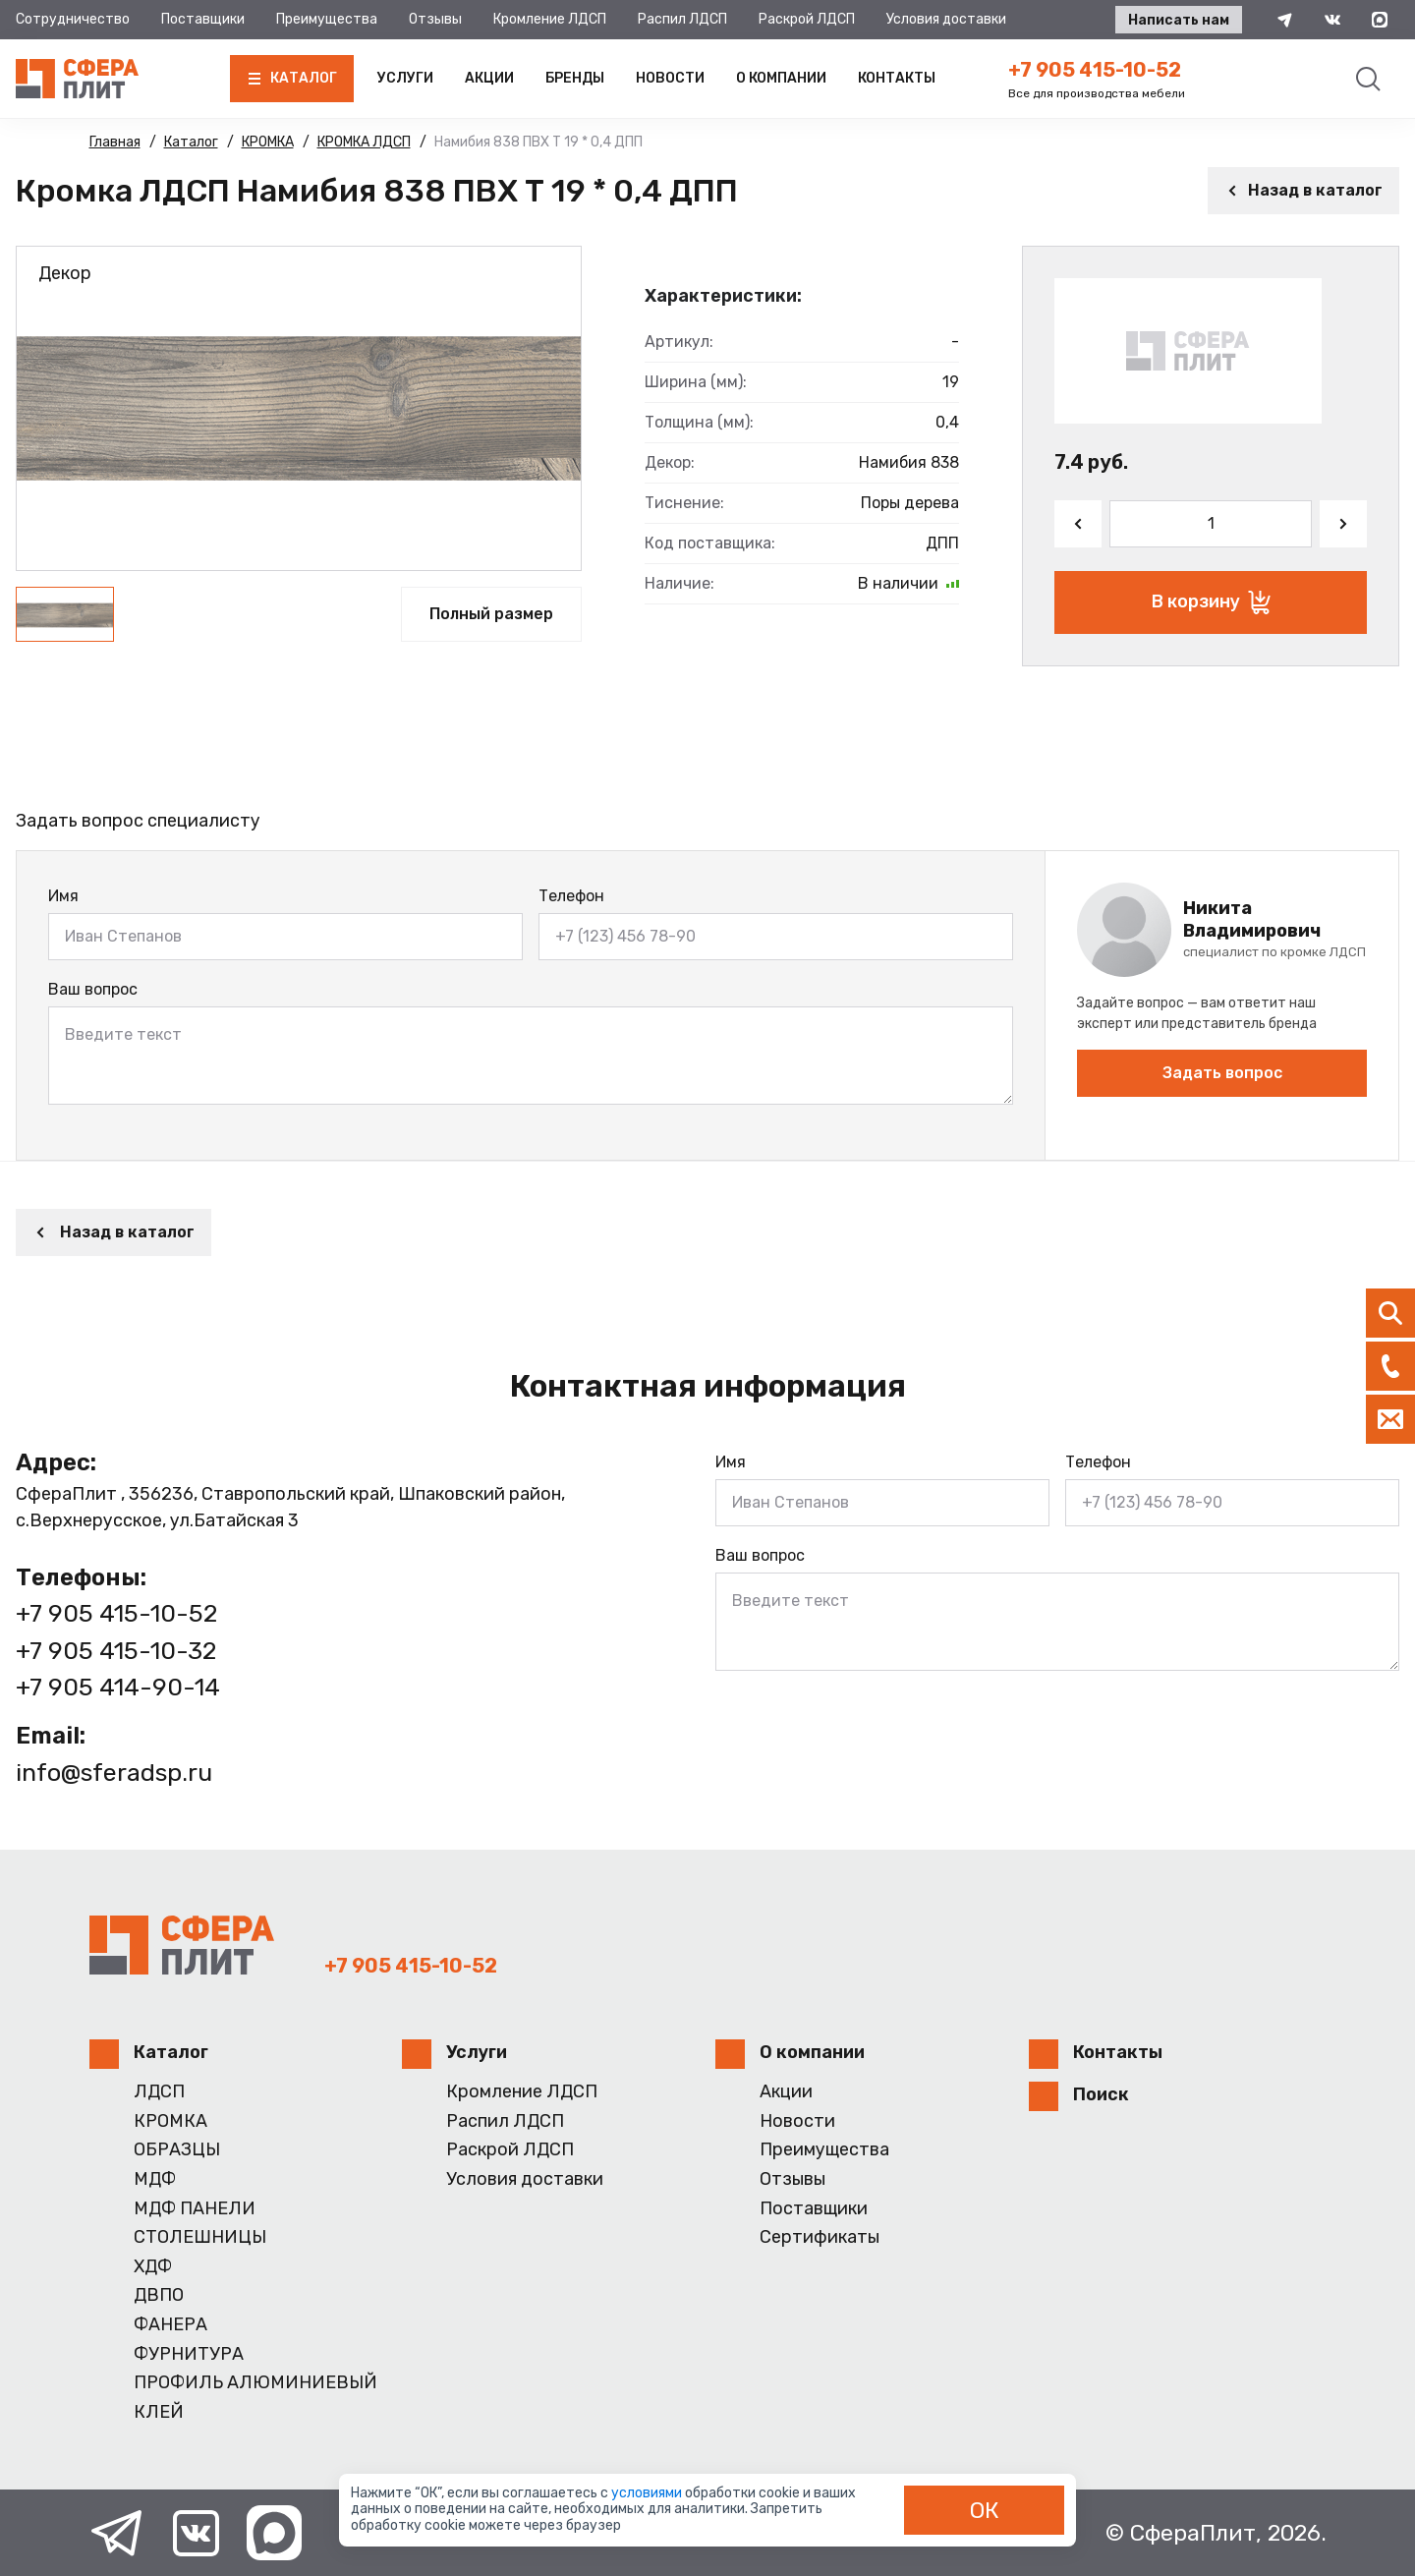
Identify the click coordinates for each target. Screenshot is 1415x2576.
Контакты (896, 78)
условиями (648, 2493)
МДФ (155, 2179)
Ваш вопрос (93, 989)
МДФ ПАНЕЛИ (194, 2209)
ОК (984, 2510)
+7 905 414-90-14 (118, 1687)
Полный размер (491, 613)
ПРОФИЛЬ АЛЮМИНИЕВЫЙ (255, 2383)
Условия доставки (946, 19)
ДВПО (159, 2295)
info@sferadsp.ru (114, 1772)
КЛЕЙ (159, 2412)
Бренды (574, 78)
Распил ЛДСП (682, 19)
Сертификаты (819, 2237)
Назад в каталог (1303, 190)
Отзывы (435, 19)
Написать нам (1178, 20)
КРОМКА (170, 2121)
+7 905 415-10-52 (1094, 70)
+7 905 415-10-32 (116, 1650)
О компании (781, 78)
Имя (63, 896)
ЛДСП (159, 2092)
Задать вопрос (1222, 1072)
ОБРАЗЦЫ (177, 2150)
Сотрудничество (73, 19)
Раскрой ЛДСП (807, 19)
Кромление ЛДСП (549, 19)
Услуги (405, 78)
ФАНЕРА (170, 2325)
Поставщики (203, 19)
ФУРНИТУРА (189, 2354)
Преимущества (326, 19)
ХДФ (153, 2267)
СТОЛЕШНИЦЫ (200, 2237)
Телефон (571, 896)
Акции (489, 78)
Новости (670, 78)
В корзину (1211, 602)
